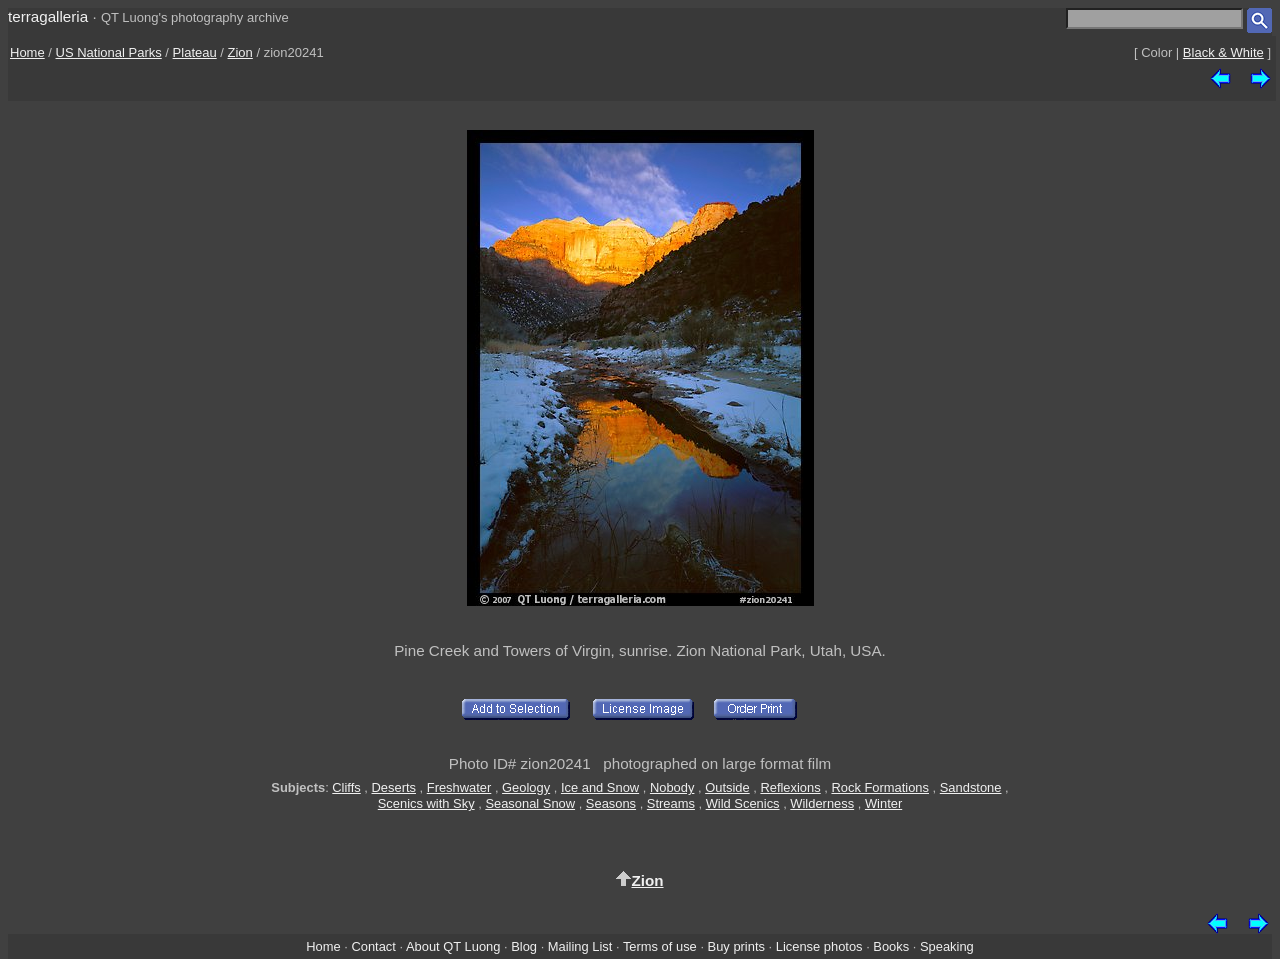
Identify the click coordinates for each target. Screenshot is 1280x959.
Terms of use (660, 946)
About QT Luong (453, 946)
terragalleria (48, 16)
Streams (671, 803)
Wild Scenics (743, 803)
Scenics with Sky (426, 803)
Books (891, 946)
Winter (883, 803)
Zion (240, 52)
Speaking (947, 946)
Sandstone (971, 787)
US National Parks (109, 52)
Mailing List (580, 946)
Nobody (672, 787)
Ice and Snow (600, 787)
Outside (727, 787)
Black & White (1223, 52)
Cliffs (346, 787)
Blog (524, 946)
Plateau (195, 52)
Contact (373, 946)
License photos (819, 946)
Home (27, 52)
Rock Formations (880, 787)
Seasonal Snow (530, 803)
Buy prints (736, 946)
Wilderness (822, 803)
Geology (526, 787)
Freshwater (459, 787)
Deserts (394, 787)
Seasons (611, 803)
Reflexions (790, 787)
